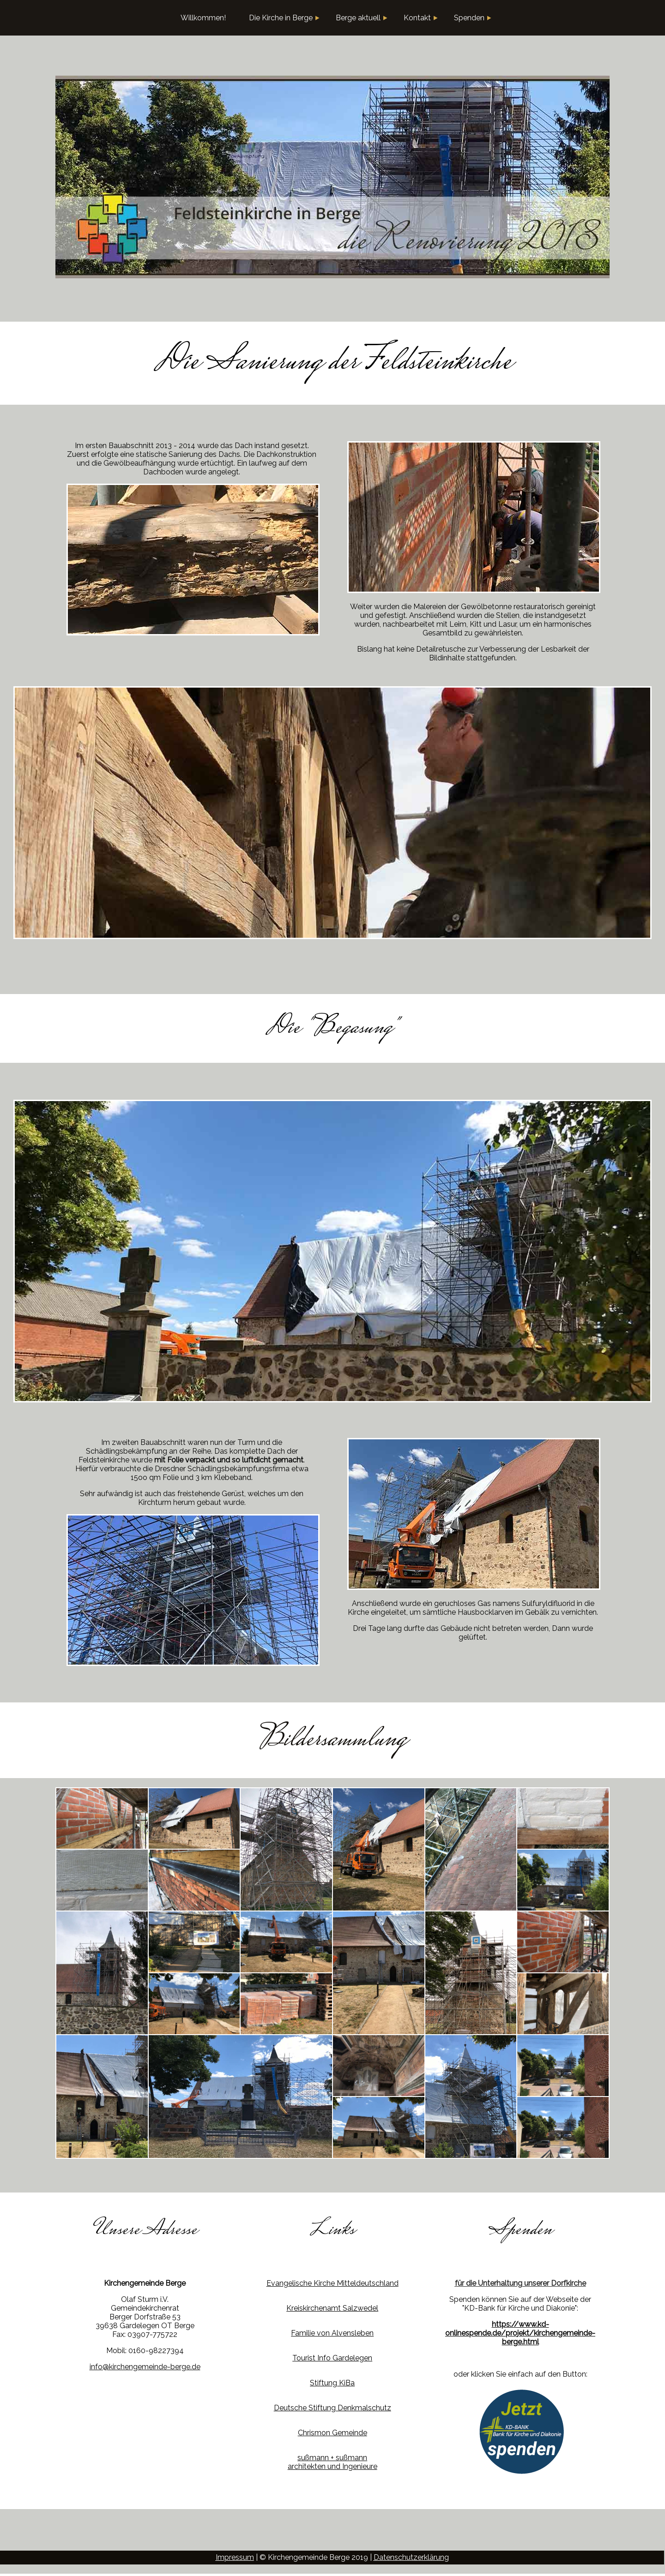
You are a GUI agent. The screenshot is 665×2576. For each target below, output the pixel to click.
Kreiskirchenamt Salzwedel (332, 2308)
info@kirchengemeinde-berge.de (145, 2366)
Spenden (472, 17)
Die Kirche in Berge (284, 17)
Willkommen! (203, 17)
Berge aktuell (361, 17)
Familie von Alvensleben (332, 2333)
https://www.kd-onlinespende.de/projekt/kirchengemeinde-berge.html (520, 2333)
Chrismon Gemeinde (332, 2432)
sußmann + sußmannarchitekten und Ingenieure (332, 2462)
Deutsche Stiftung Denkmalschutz (332, 2407)
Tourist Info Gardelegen (332, 2358)
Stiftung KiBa (332, 2382)
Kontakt (421, 17)
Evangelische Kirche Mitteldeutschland (332, 2283)
